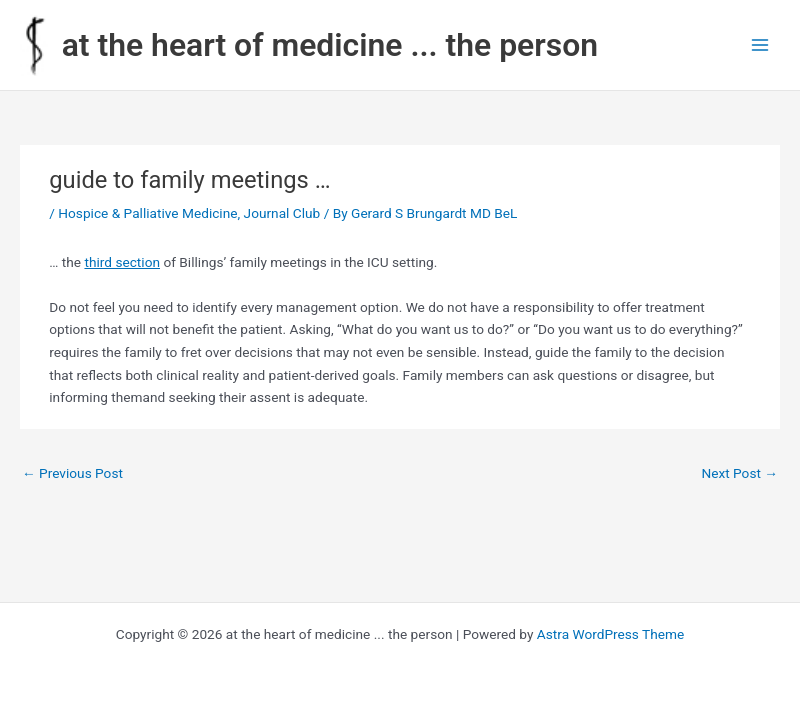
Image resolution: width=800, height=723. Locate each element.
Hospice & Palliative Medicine (147, 213)
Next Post (739, 473)
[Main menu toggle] (760, 45)
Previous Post (72, 473)
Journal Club (282, 213)
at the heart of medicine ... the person (330, 45)
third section (122, 262)
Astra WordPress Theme (610, 634)
